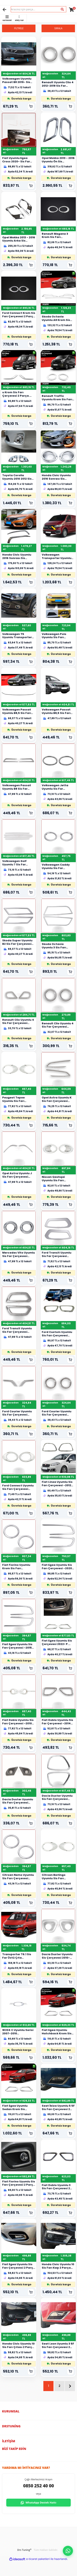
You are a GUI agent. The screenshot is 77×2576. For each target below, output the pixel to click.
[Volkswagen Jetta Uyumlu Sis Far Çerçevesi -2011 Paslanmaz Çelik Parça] (58, 760)
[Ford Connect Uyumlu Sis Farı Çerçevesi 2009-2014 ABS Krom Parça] (18, 1457)
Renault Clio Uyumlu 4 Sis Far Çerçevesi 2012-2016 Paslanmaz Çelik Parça (58, 1025)
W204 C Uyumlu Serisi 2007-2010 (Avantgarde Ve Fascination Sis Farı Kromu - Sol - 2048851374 (17, 2031)
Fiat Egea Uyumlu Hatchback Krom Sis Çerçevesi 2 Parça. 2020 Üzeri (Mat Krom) (58, 2031)
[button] (30, 106)
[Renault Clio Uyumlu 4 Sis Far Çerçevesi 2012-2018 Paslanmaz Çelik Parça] (18, 995)
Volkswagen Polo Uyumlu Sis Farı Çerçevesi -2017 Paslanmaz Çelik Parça (54, 636)
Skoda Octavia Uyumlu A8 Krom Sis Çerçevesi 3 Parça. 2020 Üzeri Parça (56, 318)
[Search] (38, 9)
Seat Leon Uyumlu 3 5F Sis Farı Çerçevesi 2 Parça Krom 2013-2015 (58, 2345)
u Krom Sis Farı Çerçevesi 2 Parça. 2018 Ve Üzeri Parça (16, 394)
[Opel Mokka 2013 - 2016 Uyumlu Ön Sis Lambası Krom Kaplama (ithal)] (58, 129)
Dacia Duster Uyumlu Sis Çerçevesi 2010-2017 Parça (57, 1956)
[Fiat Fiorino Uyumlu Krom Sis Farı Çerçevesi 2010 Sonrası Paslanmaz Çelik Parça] (18, 1536)
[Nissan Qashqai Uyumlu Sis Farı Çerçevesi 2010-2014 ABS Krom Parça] (58, 1148)
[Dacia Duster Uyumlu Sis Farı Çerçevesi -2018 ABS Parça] (18, 1771)
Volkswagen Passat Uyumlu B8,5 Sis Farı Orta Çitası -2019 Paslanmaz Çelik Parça (16, 711)
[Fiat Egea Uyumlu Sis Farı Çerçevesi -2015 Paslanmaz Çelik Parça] (18, 1615)
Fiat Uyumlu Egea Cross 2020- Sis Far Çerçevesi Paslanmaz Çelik (18, 160)
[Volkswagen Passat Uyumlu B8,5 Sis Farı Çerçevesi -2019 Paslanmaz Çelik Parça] (58, 684)
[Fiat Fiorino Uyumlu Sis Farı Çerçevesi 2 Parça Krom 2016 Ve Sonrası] (18, 2156)
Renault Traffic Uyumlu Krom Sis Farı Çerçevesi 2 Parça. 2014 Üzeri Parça (57, 397)
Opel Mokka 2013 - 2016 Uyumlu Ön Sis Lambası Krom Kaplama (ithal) (58, 160)
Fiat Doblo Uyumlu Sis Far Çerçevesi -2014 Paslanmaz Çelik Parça (57, 1721)
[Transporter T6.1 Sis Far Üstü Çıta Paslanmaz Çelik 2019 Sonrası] (18, 1925)
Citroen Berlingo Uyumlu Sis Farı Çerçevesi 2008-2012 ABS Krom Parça (57, 1876)
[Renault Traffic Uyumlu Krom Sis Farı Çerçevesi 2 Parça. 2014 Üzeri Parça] (58, 367)
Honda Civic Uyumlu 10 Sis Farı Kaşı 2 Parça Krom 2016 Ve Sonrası (58, 2266)
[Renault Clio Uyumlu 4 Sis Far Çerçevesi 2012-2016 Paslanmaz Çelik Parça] (58, 995)
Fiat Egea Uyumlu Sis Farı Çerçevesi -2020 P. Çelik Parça (57, 1566)
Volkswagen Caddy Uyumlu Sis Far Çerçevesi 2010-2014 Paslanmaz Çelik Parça (57, 866)
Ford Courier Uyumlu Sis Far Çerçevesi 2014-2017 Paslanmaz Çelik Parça (57, 1413)
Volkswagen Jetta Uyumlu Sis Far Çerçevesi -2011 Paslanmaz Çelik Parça (55, 787)
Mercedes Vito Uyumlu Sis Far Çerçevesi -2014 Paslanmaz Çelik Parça (18, 1254)
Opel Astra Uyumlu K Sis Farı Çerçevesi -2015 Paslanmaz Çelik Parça (58, 1099)
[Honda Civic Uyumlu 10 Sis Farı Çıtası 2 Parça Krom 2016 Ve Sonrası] (18, 2315)
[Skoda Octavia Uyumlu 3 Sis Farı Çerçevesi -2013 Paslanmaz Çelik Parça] (58, 915)
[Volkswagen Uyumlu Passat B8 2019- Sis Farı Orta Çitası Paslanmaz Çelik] (18, 53)
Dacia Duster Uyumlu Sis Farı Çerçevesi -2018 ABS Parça (17, 1801)
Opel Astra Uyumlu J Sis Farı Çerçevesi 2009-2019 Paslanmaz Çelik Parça (18, 1175)
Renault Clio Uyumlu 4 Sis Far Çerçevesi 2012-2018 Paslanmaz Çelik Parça (18, 1021)
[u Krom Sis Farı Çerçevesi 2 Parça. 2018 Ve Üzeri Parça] (18, 367)
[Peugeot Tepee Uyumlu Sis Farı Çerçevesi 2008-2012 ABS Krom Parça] (18, 1069)
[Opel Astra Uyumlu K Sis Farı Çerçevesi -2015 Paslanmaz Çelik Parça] (58, 1069)
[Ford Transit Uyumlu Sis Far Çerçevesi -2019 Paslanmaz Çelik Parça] (58, 1227)
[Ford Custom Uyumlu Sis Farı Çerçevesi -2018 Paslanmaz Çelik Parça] (58, 1303)
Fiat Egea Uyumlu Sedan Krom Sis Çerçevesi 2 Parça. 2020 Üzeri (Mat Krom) (18, 2107)
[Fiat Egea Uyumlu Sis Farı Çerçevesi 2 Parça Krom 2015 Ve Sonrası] (18, 2235)
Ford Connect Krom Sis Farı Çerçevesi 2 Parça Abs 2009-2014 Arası (18, 314)
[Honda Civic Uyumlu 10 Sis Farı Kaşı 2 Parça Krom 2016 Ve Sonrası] (58, 2235)
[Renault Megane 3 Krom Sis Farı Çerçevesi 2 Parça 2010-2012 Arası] (58, 209)
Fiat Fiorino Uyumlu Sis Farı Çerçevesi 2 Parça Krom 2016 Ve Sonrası (18, 2183)
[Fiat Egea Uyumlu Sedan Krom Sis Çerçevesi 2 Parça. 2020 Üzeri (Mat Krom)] (18, 2081)
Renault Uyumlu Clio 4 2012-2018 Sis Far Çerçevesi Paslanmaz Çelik (58, 84)
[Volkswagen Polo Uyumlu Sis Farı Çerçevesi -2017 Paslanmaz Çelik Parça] (58, 605)
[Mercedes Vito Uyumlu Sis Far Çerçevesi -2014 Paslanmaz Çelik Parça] (18, 1227)
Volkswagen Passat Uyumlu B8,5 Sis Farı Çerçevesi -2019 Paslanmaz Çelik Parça (56, 711)
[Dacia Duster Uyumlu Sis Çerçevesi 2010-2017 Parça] (58, 1925)
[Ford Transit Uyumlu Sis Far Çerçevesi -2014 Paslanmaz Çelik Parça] (18, 1303)
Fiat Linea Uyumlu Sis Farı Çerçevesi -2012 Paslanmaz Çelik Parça (57, 1483)
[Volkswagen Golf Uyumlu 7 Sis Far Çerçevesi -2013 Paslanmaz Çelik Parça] (18, 836)
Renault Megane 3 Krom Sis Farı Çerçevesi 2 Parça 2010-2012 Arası (55, 235)
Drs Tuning (24, 2550)
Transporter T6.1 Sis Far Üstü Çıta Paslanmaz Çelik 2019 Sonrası (18, 1956)
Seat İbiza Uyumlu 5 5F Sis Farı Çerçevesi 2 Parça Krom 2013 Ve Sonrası (58, 2107)
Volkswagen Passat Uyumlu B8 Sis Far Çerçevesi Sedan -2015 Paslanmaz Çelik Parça (18, 787)
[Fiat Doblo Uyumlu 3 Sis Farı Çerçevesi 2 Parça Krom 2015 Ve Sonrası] (58, 2156)
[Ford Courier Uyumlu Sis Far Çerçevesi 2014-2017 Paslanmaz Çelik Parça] (58, 1383)
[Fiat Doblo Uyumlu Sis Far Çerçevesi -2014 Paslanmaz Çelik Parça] (58, 1691)
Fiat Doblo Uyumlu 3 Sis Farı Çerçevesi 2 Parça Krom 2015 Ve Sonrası (56, 2187)
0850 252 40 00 (38, 2486)
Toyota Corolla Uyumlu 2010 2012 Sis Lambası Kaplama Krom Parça (17, 477)
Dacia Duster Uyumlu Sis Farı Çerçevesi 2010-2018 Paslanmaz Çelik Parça (57, 1797)
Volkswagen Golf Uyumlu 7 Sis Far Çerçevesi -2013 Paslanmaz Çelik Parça (14, 863)
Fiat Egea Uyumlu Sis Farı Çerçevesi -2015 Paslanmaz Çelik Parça (17, 1646)
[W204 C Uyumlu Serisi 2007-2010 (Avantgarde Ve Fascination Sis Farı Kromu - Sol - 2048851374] (18, 2005)
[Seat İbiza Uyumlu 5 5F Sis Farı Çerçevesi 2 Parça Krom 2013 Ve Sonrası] (58, 2081)
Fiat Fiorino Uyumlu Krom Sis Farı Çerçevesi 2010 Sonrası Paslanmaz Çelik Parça (16, 1566)
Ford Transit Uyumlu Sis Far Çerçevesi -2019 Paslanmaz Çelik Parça (58, 1254)
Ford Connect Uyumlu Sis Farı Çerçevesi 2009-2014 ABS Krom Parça (18, 1487)
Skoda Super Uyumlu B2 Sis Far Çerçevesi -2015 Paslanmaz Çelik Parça (18, 942)
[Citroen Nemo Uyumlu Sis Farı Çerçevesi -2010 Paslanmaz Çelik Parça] (18, 1846)
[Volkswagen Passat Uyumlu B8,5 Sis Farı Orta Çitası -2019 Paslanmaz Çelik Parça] (18, 684)
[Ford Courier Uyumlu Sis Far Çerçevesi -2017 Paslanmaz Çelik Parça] (18, 1383)
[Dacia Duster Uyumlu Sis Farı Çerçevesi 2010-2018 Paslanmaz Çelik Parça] (58, 1771)
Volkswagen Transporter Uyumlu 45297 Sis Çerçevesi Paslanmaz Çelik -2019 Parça (58, 556)
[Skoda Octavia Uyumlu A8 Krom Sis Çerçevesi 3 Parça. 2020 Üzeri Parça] (58, 288)
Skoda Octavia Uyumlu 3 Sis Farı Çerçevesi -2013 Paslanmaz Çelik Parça (54, 946)
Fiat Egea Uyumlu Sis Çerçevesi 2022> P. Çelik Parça (57, 1642)
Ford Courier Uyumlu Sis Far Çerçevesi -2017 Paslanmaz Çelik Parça (18, 1413)
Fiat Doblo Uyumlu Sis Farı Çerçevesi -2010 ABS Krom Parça (18, 1721)
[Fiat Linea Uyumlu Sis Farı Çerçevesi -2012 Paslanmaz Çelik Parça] (58, 1457)
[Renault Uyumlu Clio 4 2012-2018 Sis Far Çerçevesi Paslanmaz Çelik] (58, 53)
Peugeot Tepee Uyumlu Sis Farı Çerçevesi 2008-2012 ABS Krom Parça (17, 1099)
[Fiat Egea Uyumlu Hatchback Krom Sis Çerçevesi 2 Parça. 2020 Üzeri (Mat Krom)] (58, 2005)
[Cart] (71, 9)
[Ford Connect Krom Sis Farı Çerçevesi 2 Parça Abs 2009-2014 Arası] (18, 288)
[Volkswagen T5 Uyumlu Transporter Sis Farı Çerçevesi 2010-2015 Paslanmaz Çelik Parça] (18, 605)
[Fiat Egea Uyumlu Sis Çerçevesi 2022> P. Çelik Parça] (58, 1615)
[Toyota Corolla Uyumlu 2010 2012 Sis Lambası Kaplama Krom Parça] (18, 446)
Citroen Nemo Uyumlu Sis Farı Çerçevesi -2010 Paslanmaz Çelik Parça (18, 1876)
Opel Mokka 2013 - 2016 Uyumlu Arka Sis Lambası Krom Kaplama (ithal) (18, 239)
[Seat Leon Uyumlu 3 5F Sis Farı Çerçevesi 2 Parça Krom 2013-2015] (58, 2315)
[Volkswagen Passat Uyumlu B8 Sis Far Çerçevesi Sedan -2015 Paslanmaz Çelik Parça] (18, 760)
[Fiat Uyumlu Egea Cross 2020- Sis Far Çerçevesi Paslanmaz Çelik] (18, 129)
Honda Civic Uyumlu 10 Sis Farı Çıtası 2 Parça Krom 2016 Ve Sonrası (18, 2345)
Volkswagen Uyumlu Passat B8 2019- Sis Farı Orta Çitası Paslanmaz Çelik (16, 80)
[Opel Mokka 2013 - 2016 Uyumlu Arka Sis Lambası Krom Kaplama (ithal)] (18, 209)
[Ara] (62, 9)
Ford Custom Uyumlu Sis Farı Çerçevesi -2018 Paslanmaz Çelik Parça (58, 1334)
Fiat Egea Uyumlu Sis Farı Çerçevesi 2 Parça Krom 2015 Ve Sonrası (18, 2266)
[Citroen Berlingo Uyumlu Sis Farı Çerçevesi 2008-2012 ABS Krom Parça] (58, 1846)
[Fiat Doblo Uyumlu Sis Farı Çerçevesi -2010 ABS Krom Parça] (18, 1691)
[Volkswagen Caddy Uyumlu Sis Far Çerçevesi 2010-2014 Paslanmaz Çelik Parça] (58, 836)
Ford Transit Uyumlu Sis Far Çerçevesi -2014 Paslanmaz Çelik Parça (17, 1330)
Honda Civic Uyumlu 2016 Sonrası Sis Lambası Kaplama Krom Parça (56, 477)
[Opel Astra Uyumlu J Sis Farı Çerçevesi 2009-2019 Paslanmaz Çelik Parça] (18, 1148)
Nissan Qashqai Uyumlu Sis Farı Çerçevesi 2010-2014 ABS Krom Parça (57, 1178)
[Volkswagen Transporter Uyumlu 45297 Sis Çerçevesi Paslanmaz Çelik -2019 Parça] (58, 526)
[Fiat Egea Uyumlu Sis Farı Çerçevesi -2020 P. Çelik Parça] (58, 1536)
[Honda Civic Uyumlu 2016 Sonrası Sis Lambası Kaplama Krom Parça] (58, 446)
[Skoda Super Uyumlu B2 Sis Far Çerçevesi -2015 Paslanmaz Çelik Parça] (18, 915)
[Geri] (4, 10)
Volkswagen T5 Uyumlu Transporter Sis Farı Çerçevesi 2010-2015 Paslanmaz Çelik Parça (18, 636)
